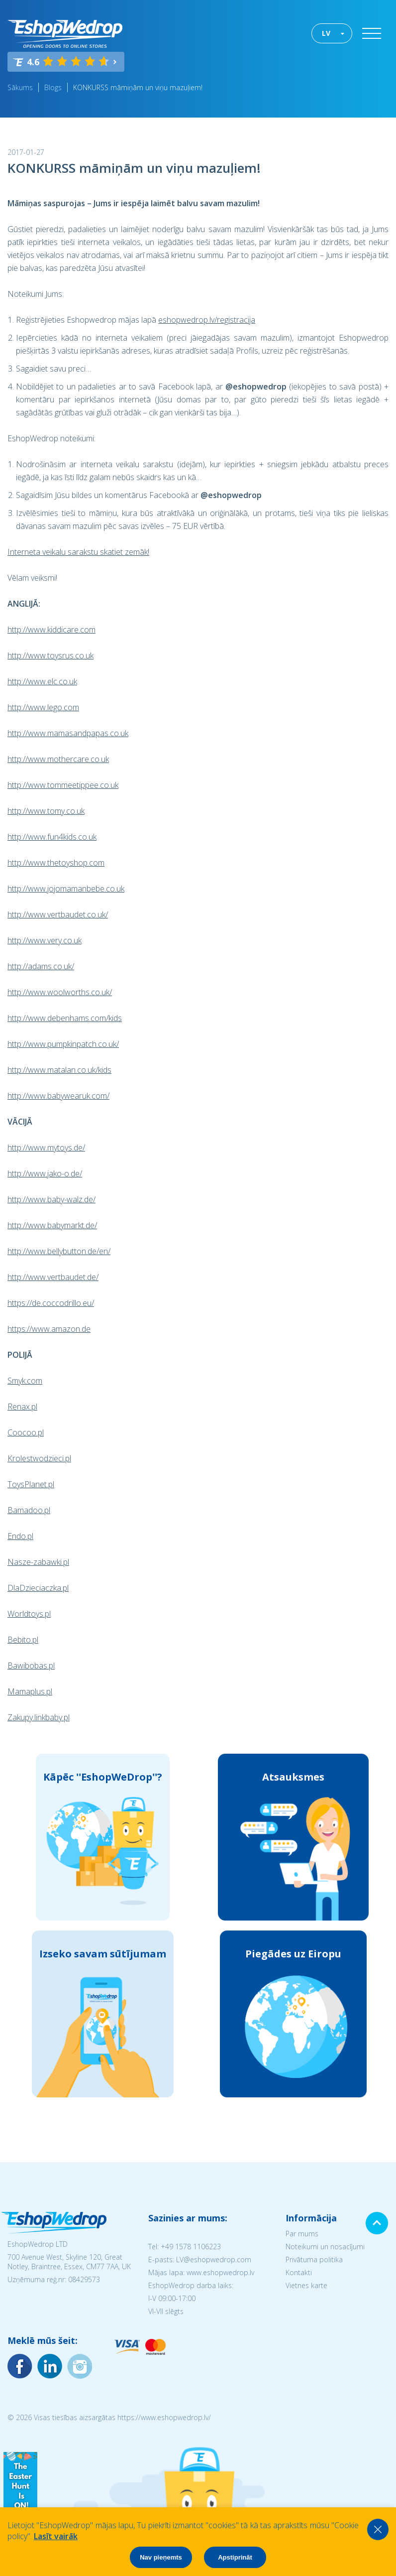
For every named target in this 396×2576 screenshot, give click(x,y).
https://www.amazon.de (49, 1328)
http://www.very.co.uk (44, 940)
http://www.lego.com (43, 707)
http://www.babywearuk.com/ (58, 1095)
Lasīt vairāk (56, 2536)
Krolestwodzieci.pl (39, 1458)
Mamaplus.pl (29, 1691)
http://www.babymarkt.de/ (52, 1225)
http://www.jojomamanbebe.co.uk (65, 888)
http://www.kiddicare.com (51, 629)
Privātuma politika (314, 2259)
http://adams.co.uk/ (40, 966)
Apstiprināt (235, 2557)
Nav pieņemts (161, 2557)
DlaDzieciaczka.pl (38, 1587)
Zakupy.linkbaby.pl (38, 1717)
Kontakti (299, 2272)
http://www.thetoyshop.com (55, 862)
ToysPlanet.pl (30, 1484)
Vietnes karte (306, 2285)
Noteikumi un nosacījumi (325, 2246)
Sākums (20, 87)
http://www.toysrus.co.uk (50, 655)
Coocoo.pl (25, 1432)
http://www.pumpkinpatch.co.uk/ (63, 1043)
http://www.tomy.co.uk (46, 810)
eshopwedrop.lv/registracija (206, 319)
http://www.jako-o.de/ (44, 1173)
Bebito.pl (22, 1639)
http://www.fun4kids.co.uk (52, 836)
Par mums (302, 2233)
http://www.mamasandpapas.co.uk (67, 733)
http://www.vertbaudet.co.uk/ (57, 914)
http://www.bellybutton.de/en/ (58, 1251)
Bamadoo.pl (28, 1510)
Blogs (53, 87)
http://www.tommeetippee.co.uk (62, 784)
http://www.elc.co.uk (42, 681)
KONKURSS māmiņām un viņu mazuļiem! (137, 87)
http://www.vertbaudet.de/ (53, 1277)
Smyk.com (24, 1380)
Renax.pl (22, 1406)
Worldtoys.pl (29, 1613)
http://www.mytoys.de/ (46, 1147)
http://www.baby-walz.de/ (51, 1199)
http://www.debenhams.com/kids (64, 1018)
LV (326, 33)
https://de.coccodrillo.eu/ (50, 1302)
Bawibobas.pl (31, 1665)
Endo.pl (20, 1536)
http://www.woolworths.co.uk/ (59, 992)
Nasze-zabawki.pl (38, 1561)
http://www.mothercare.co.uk (58, 759)
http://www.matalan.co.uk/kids (59, 1069)
